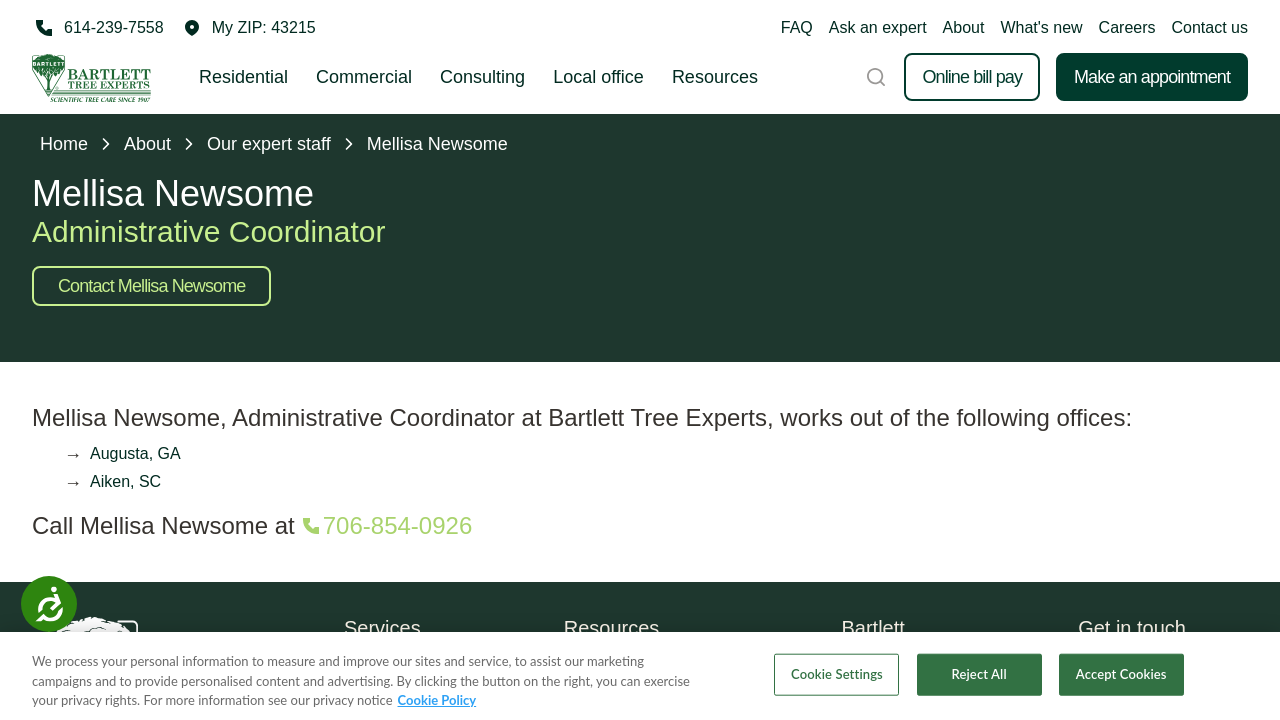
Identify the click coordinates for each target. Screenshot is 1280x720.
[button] (250, 28)
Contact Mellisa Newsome (151, 286)
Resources (715, 77)
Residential (243, 77)
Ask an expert (878, 27)
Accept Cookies (1121, 682)
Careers (1127, 27)
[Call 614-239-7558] (98, 28)
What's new (1041, 27)
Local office (598, 77)
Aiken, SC (125, 481)
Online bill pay (972, 77)
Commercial (364, 77)
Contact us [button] (1210, 27)
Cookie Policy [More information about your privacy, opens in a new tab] (437, 708)
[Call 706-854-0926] (385, 526)
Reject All (979, 682)
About (964, 27)
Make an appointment (1152, 77)
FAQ (797, 27)
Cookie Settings (837, 682)
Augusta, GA (135, 453)
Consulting (482, 77)
